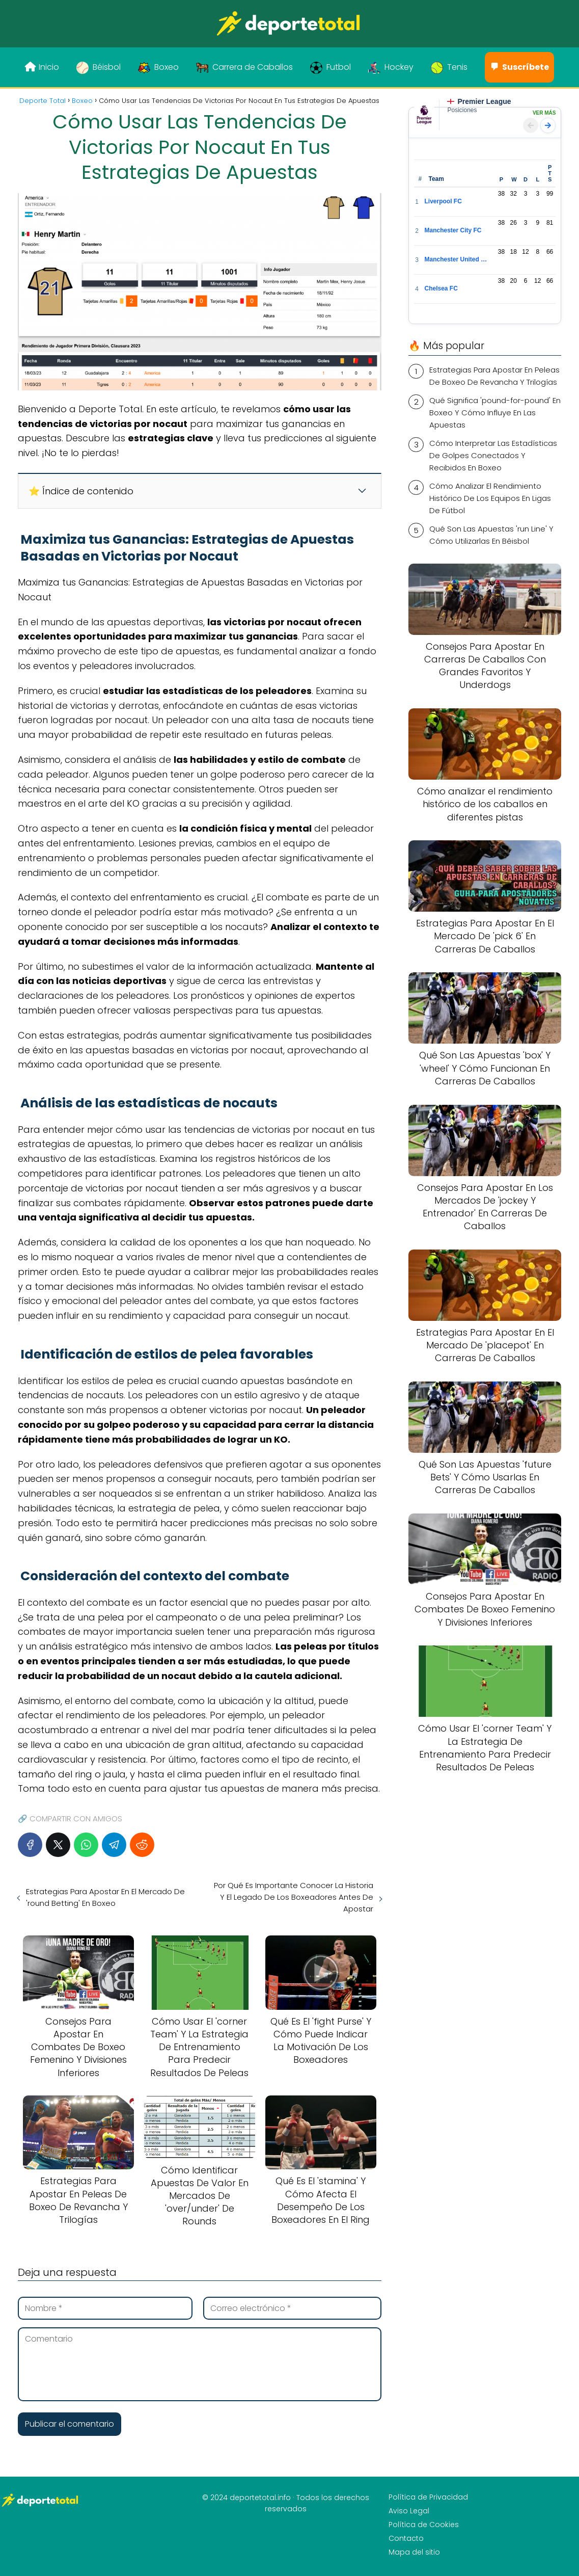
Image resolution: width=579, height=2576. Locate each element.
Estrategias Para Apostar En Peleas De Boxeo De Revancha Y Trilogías (494, 375)
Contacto (406, 2538)
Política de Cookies (424, 2524)
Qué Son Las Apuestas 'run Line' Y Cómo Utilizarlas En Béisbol (491, 534)
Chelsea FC (440, 288)
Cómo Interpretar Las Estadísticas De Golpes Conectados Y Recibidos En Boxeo (493, 455)
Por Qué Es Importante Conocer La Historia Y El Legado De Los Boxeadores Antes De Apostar (293, 1897)
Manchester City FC (452, 230)
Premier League (479, 101)
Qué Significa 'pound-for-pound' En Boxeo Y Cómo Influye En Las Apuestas (495, 412)
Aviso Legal (409, 2511)
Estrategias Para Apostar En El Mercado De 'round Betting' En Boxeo (105, 1897)
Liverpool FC (442, 201)
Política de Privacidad (428, 2497)
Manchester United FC (456, 259)
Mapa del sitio (414, 2552)
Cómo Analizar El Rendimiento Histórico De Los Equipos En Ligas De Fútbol (490, 498)
